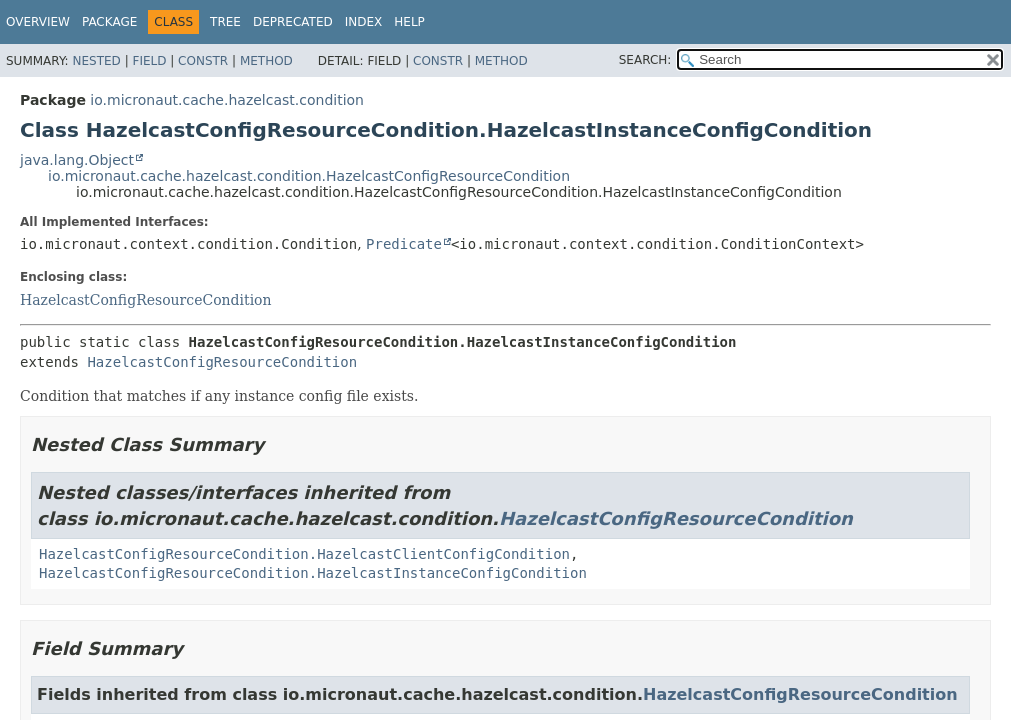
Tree (225, 22)
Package (109, 22)
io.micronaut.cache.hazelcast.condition (227, 100)
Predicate (404, 244)
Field (149, 61)
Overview (38, 22)
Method (266, 61)
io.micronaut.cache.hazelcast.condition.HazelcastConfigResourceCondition (309, 176)
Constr (203, 61)
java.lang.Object (77, 160)
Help (409, 22)
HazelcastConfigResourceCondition (146, 300)
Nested (96, 61)
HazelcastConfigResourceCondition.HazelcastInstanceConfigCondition (313, 573)
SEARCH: (645, 60)
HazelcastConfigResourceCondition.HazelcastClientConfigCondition (304, 554)
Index (364, 22)
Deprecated (293, 22)
